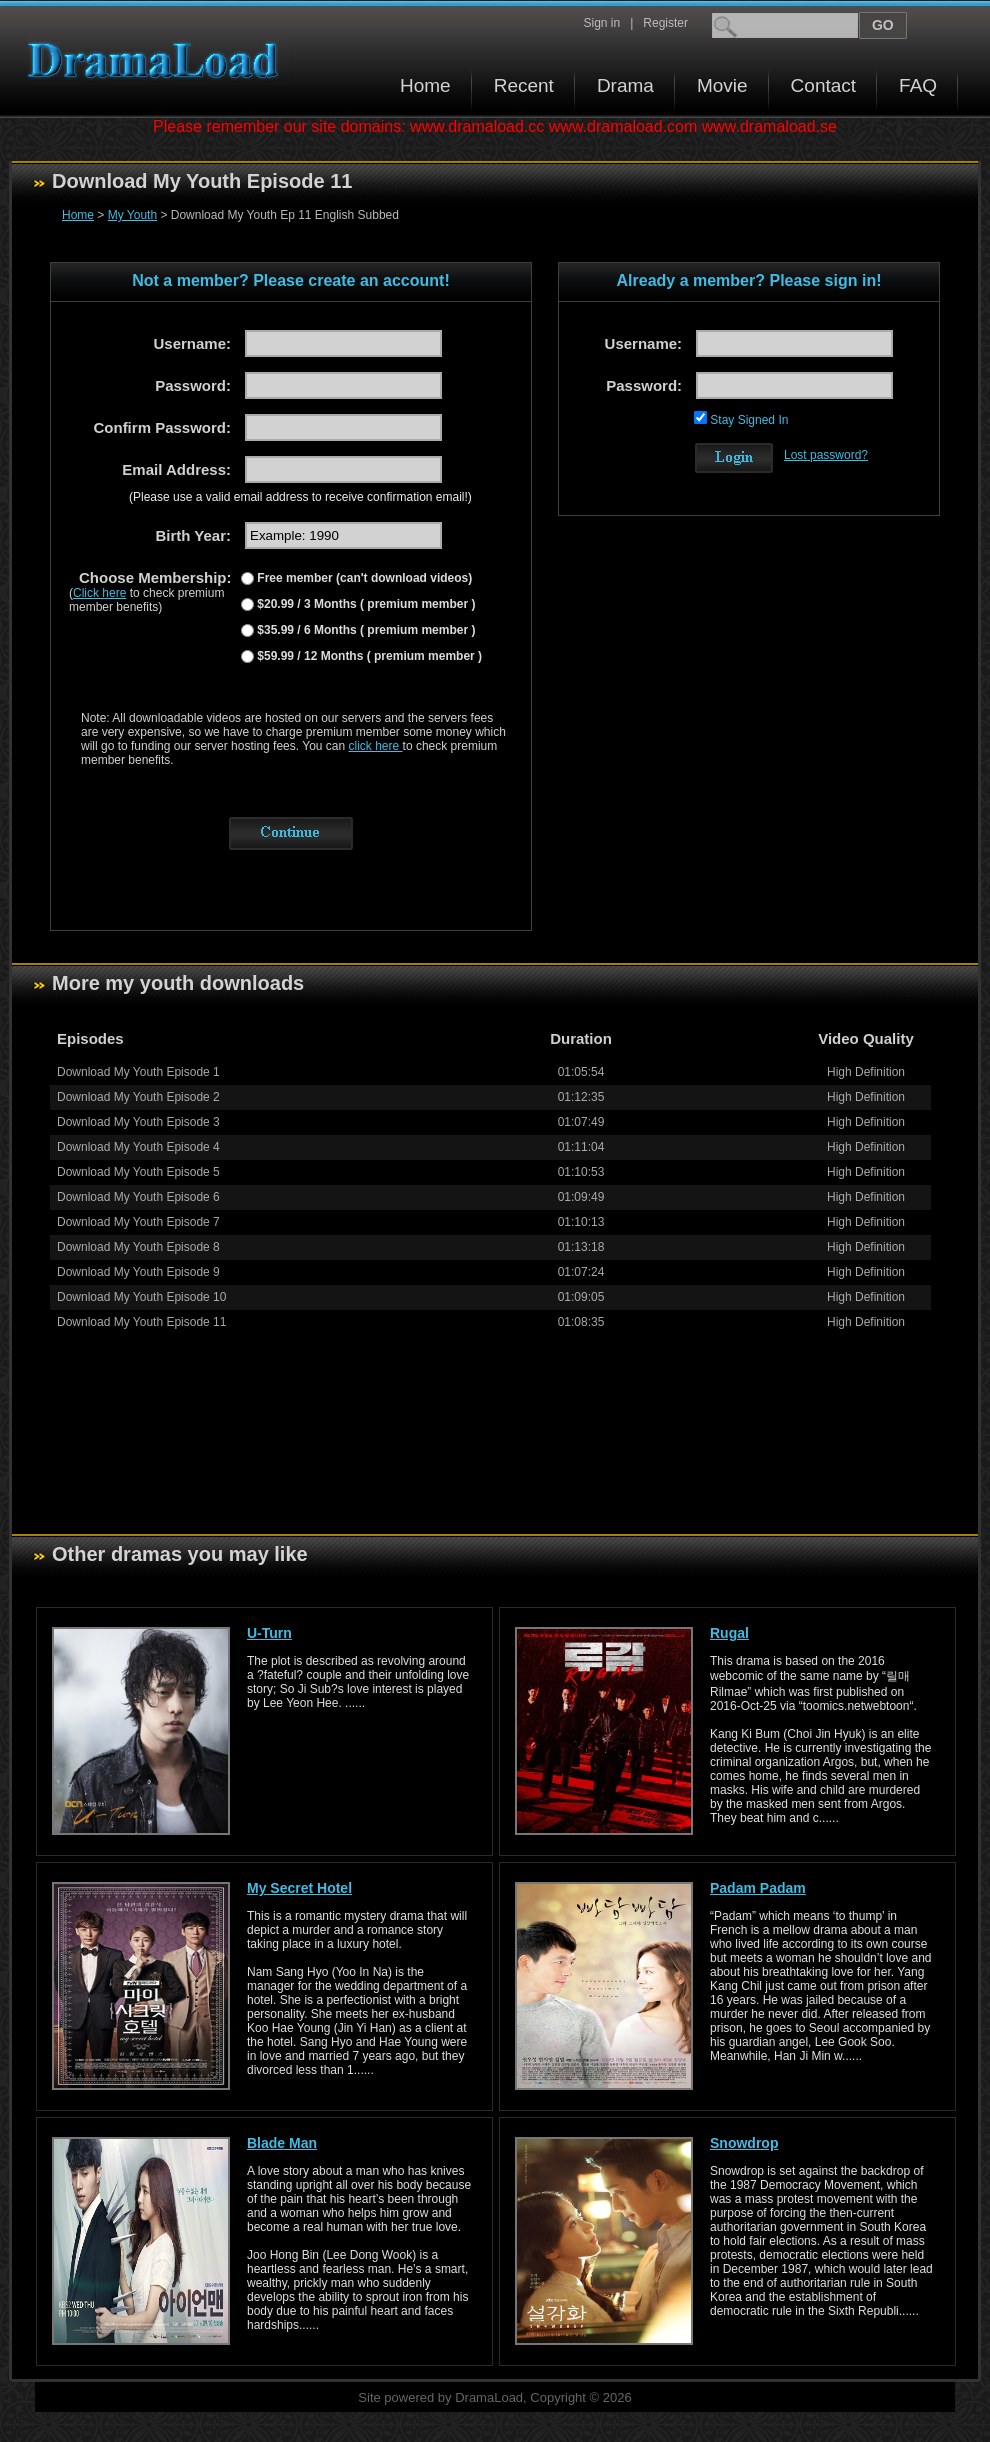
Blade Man (282, 2143)
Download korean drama (158, 60)
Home (425, 85)
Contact (823, 85)
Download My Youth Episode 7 (138, 1222)
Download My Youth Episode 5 (138, 1172)
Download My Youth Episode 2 (138, 1097)
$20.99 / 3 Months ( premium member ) (364, 604)
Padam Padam (758, 1888)
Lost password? (826, 455)
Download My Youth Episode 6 (138, 1197)
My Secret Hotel (299, 1888)
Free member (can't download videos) (363, 578)
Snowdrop (744, 2143)
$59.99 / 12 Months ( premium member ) (368, 656)
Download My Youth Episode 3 (138, 1122)
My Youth (132, 215)
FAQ (918, 85)
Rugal (729, 1633)
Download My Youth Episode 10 (141, 1297)
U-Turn (269, 1633)
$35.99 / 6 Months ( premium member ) (364, 630)
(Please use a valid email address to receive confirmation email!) (300, 497)
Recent (524, 85)
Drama (625, 85)
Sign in (601, 23)
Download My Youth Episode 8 (138, 1247)
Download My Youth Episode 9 (138, 1272)
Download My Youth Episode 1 (138, 1072)
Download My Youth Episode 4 (138, 1147)
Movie (722, 85)
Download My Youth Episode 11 (141, 1322)
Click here (99, 593)
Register (665, 23)
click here (376, 746)
